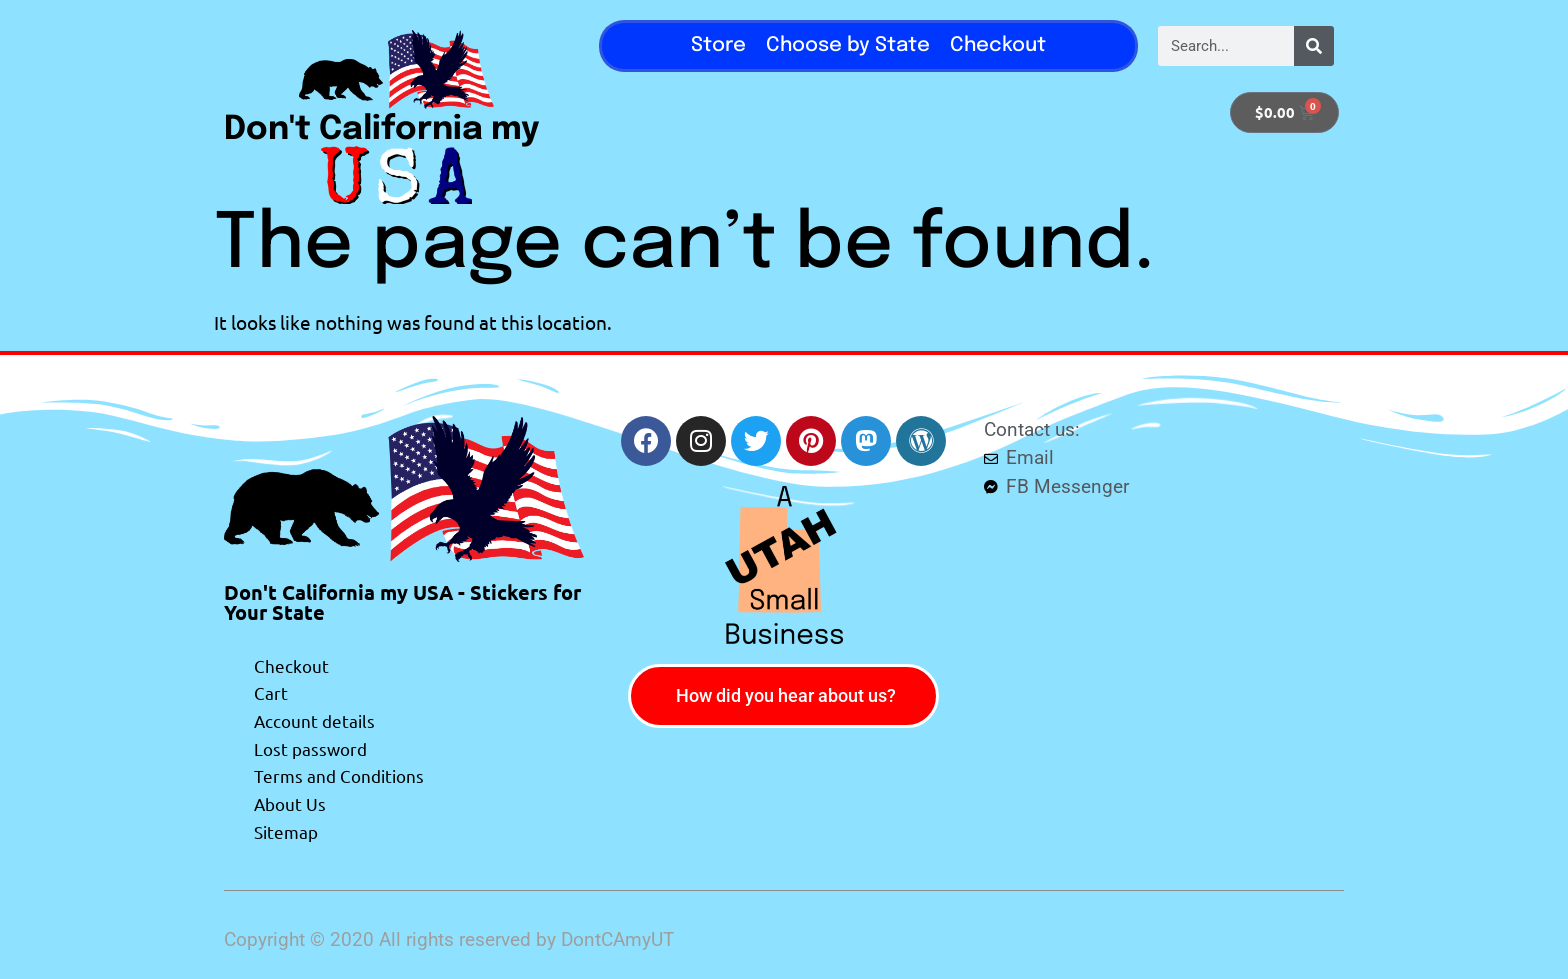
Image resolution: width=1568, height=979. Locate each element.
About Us (290, 803)
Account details (314, 720)
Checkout (998, 45)
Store (718, 45)
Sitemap (286, 831)
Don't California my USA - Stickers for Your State (402, 602)
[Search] (1314, 46)
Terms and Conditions (339, 775)
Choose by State (848, 45)
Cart (271, 692)
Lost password (310, 748)
